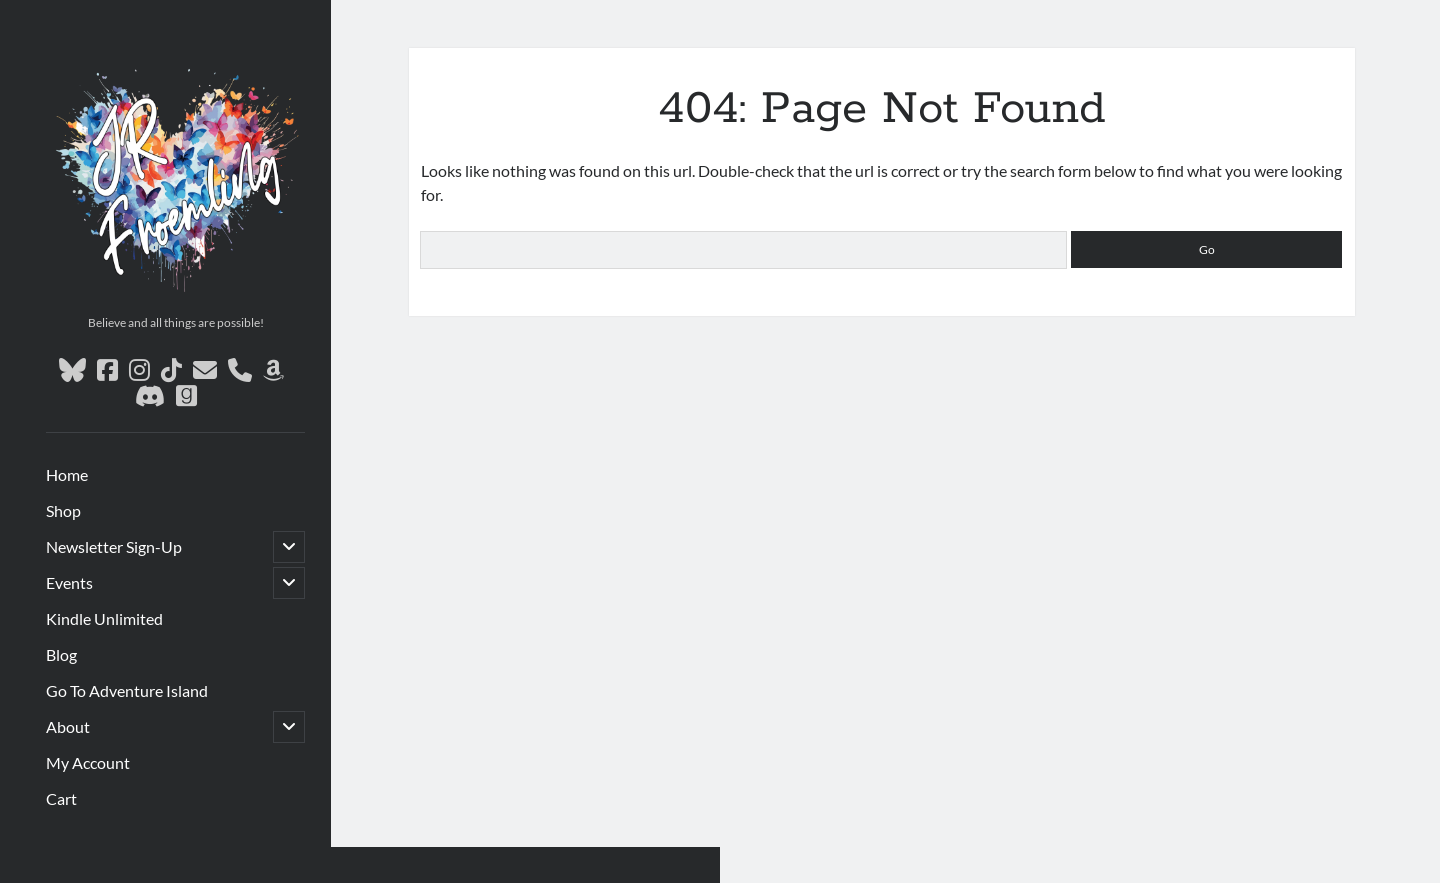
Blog (61, 654)
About (68, 726)
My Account (88, 762)
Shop (63, 510)
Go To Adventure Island (127, 690)
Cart (61, 798)
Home (67, 474)
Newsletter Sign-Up (114, 546)
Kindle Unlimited (104, 618)
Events (69, 582)
